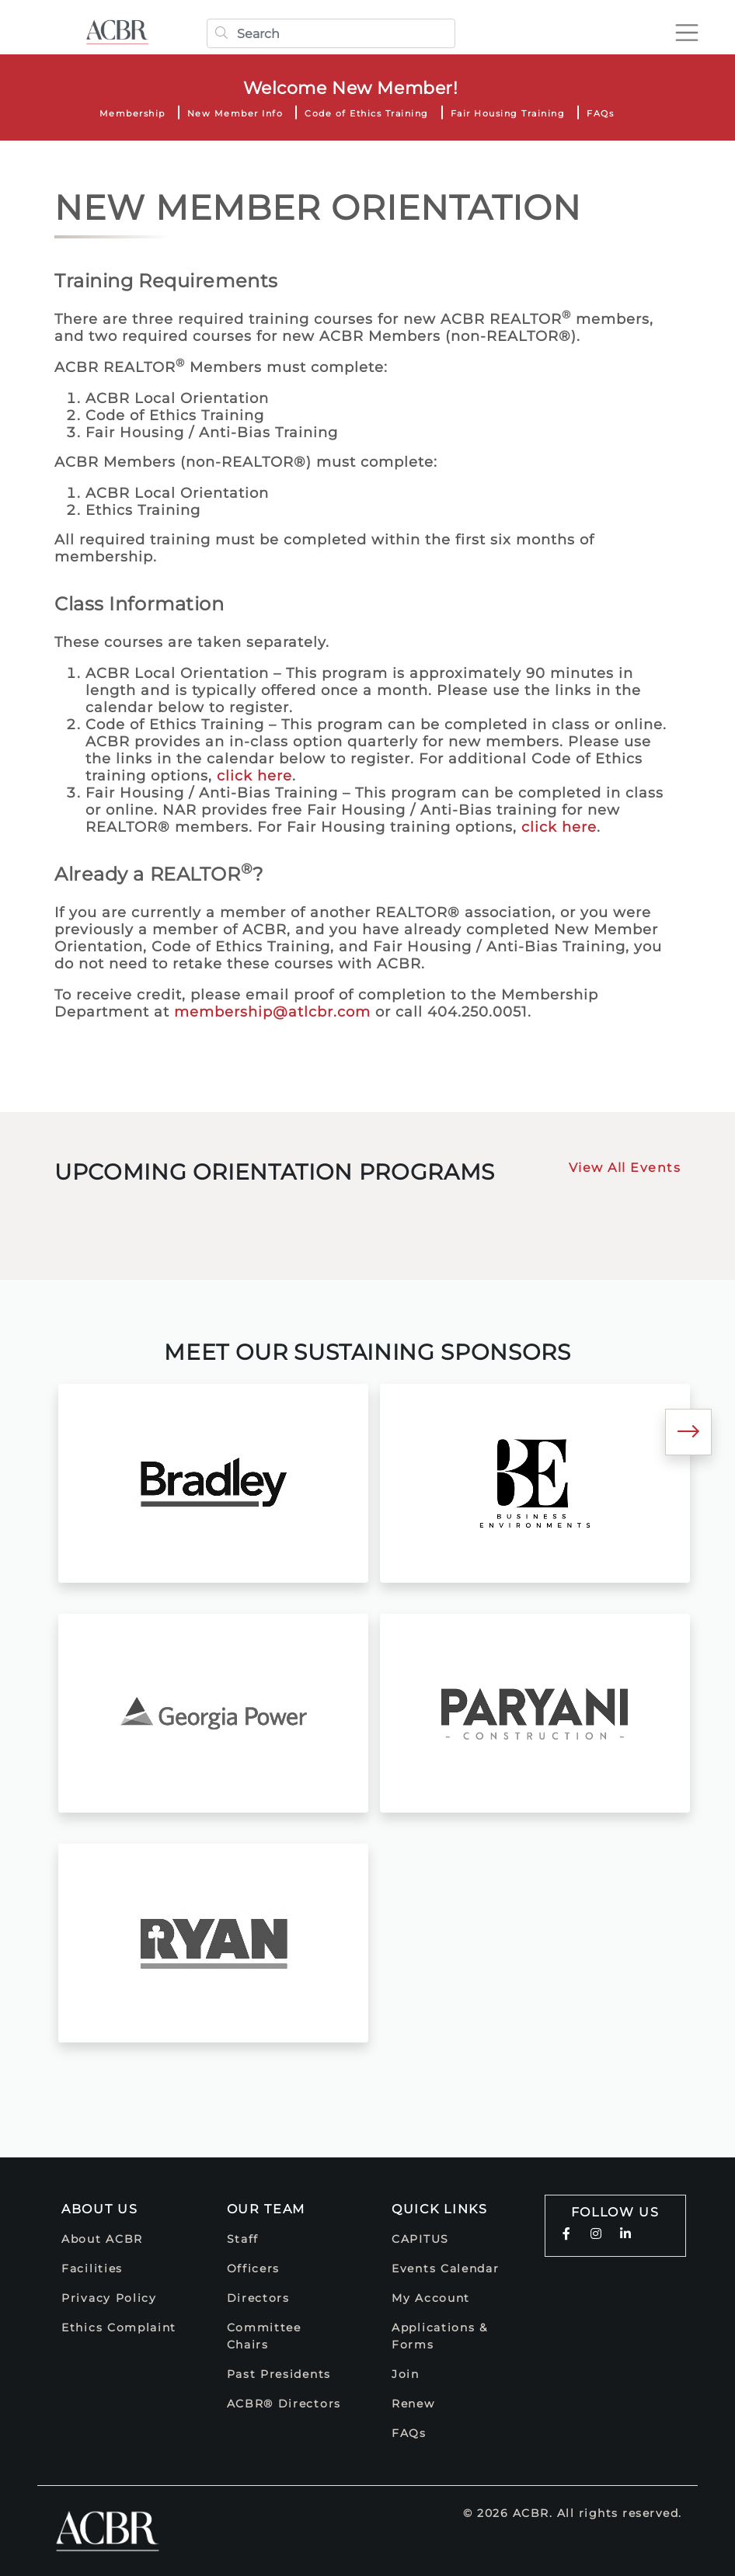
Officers (253, 2268)
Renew (413, 2404)
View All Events (625, 1167)
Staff (243, 2239)
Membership (132, 113)
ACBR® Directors (284, 2404)
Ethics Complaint (118, 2327)
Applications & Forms (440, 2336)
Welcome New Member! (350, 88)
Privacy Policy (109, 2298)
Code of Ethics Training (367, 113)
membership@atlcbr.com (272, 1011)
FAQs (600, 113)
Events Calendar (446, 2268)
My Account (431, 2298)
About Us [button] (99, 2209)
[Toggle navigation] (684, 33)
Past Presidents (279, 2374)
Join (406, 2374)
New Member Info (235, 113)
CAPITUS (420, 2239)
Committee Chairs (264, 2336)
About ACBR (102, 2239)
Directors (258, 2298)
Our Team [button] (266, 2209)
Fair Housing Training (508, 113)
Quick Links (440, 2209)
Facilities (92, 2268)
